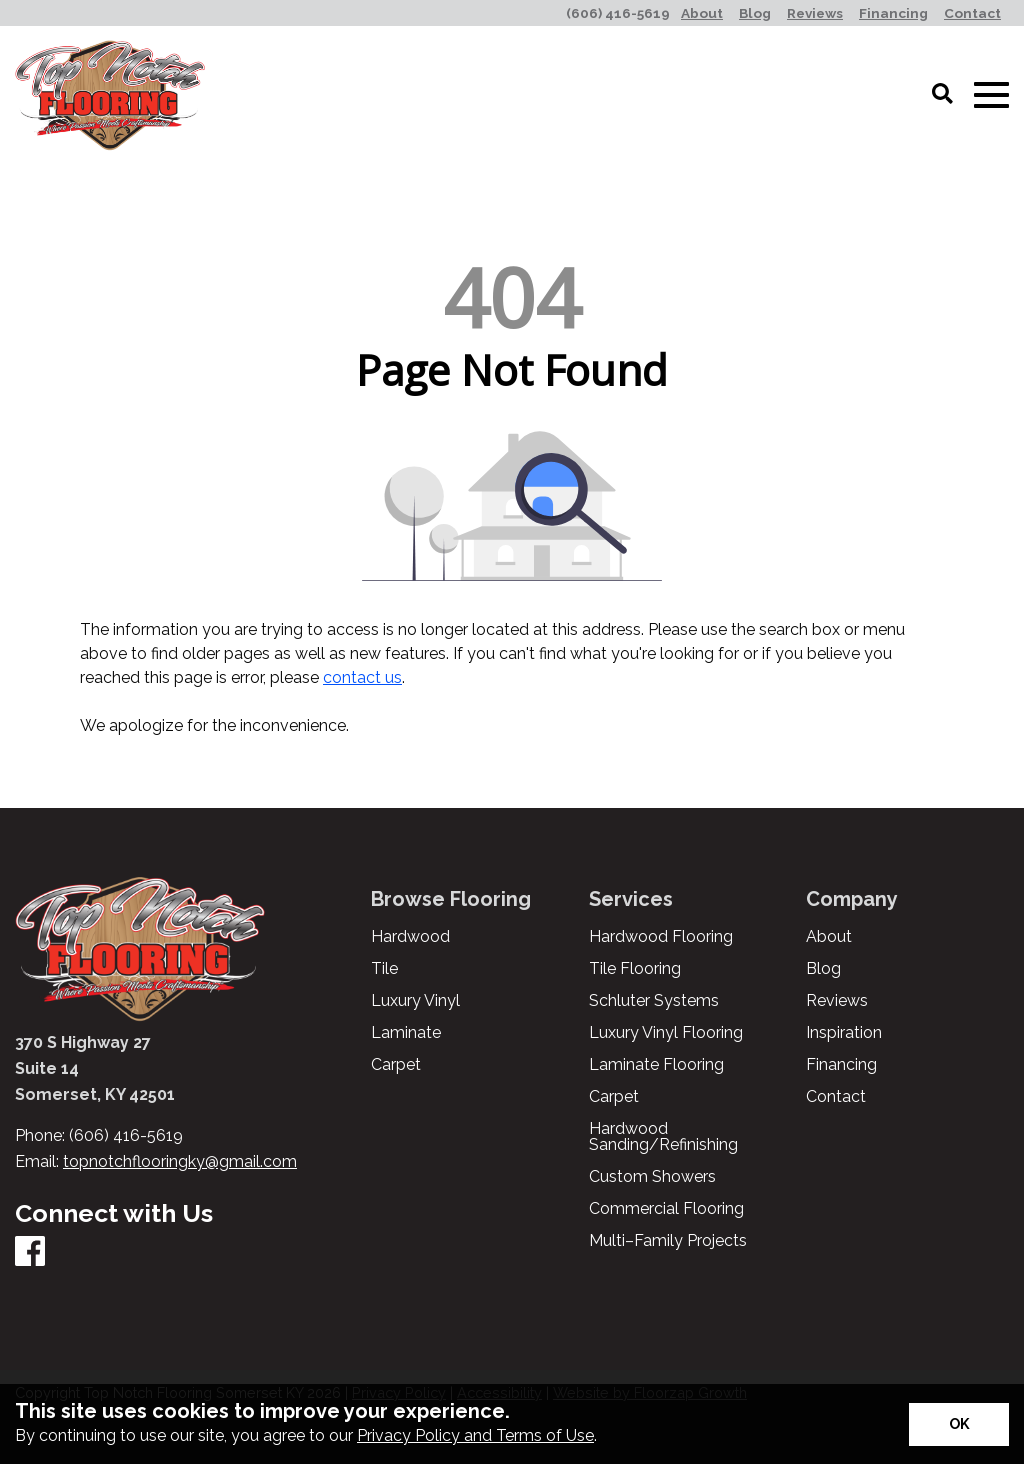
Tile (384, 969)
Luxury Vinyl (415, 1001)
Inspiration (844, 1033)
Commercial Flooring (666, 1209)
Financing (841, 1065)
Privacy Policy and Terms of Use (475, 1435)
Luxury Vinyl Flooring (666, 1033)
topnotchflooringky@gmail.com (180, 1161)
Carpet (396, 1065)
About (829, 937)
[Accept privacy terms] (959, 1424)
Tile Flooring (635, 969)
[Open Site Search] (942, 95)
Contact (836, 1097)
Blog (823, 969)
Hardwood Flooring (661, 937)
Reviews (837, 1001)
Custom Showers (652, 1177)
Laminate (406, 1033)
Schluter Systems (654, 1001)
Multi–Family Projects (668, 1241)
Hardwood (410, 937)
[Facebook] (30, 1252)
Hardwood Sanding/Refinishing (663, 1137)
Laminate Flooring (656, 1065)
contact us (362, 677)
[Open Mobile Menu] (991, 95)
